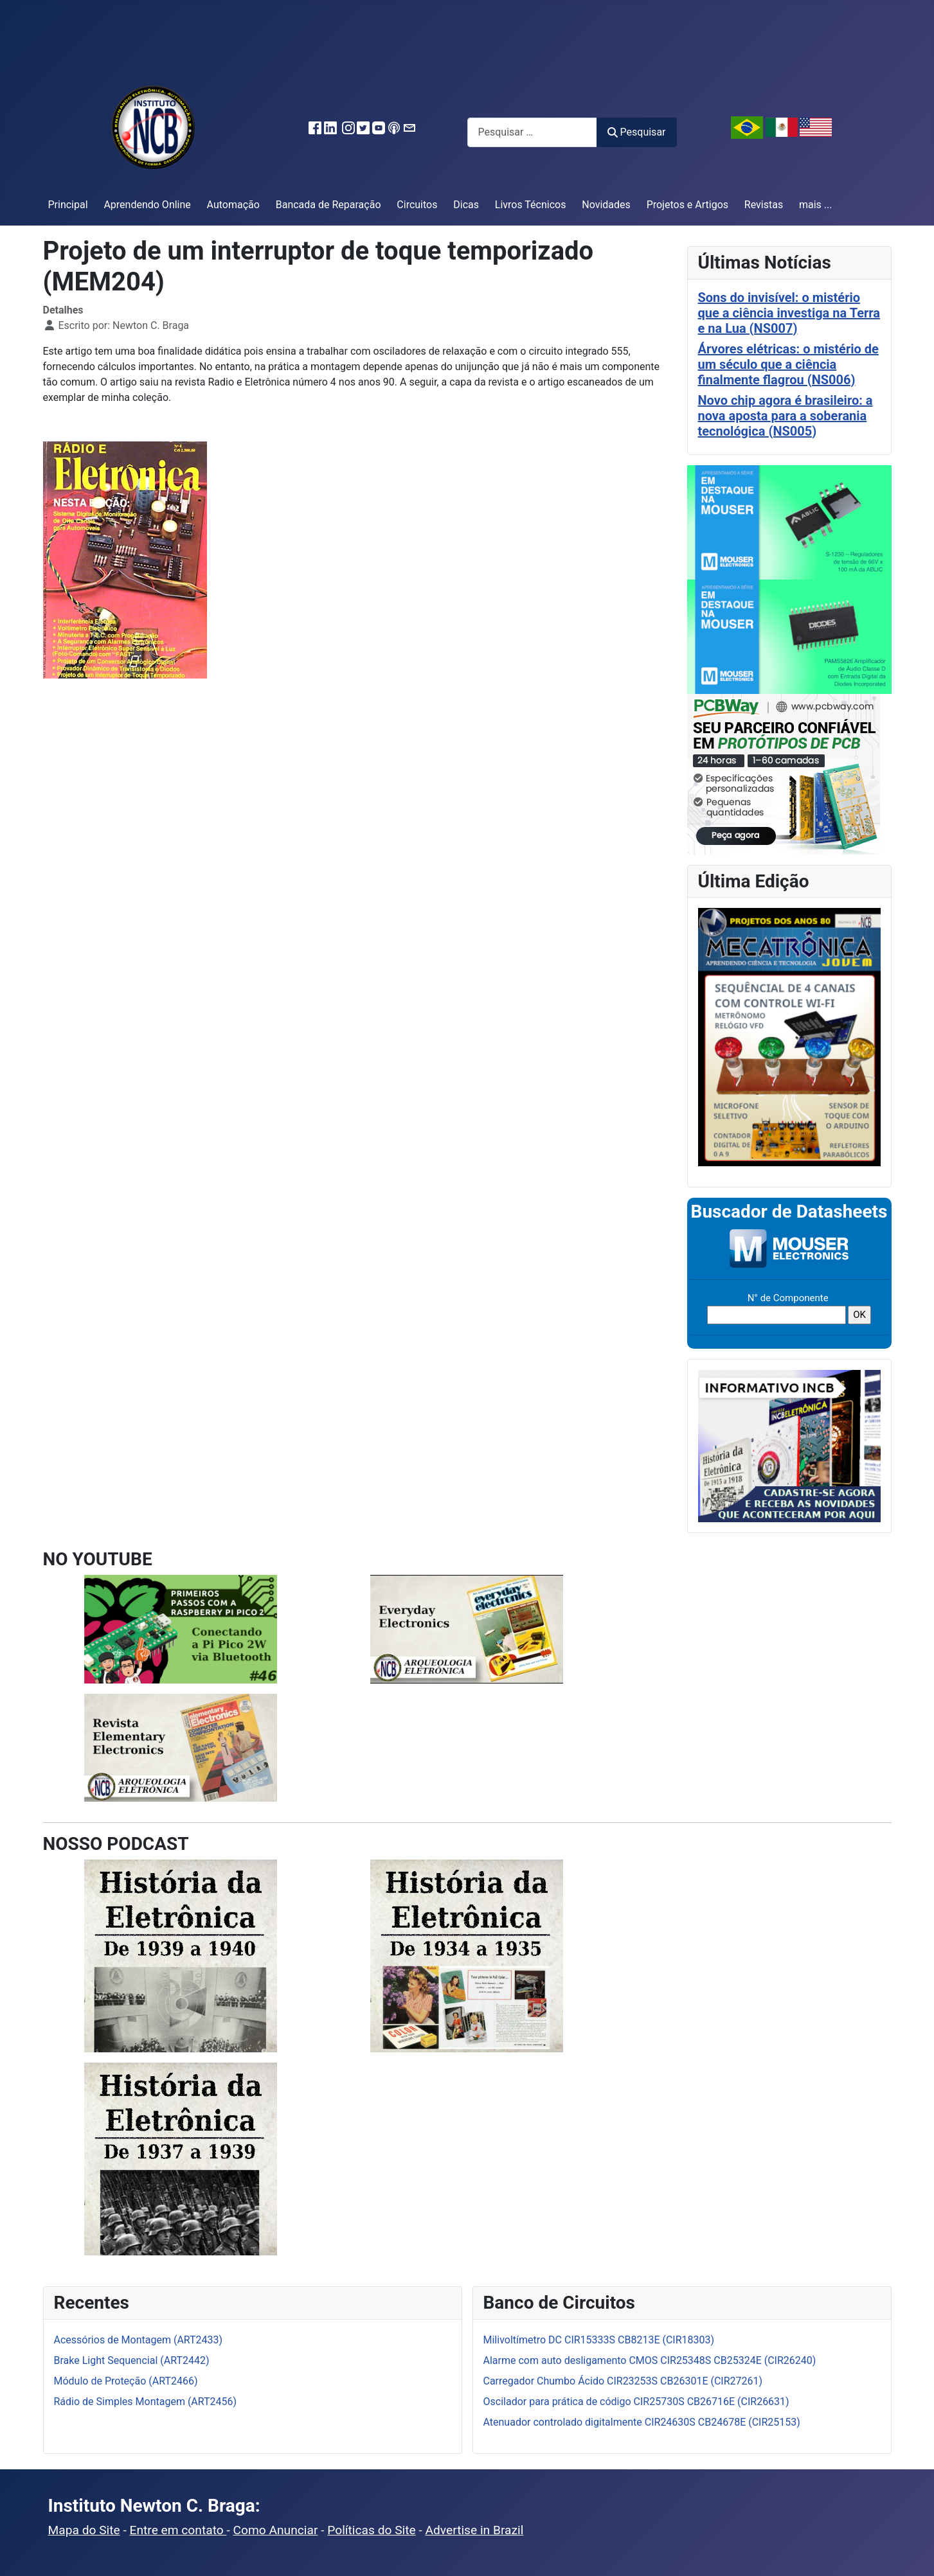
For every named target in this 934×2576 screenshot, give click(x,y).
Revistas (763, 205)
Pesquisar (636, 132)
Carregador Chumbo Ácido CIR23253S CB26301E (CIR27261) (623, 2381)
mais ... (815, 205)
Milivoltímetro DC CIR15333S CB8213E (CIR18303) (599, 2340)
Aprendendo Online (146, 205)
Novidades (606, 205)
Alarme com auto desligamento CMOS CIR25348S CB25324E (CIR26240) (649, 2360)
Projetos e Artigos (687, 205)
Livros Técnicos (530, 205)
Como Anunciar (275, 2530)
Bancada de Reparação (328, 205)
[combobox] (532, 132)
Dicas (466, 205)
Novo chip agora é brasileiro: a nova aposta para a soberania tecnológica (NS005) (785, 416)
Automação (233, 205)
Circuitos (417, 205)
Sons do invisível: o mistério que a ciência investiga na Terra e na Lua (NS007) (789, 313)
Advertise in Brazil (475, 2530)
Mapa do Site (84, 2530)
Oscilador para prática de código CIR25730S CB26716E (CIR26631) (636, 2401)
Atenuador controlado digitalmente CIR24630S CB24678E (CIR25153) (641, 2422)
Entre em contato (178, 2530)
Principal (68, 205)
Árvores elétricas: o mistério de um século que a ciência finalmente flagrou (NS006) (788, 364)
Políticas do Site (371, 2530)
